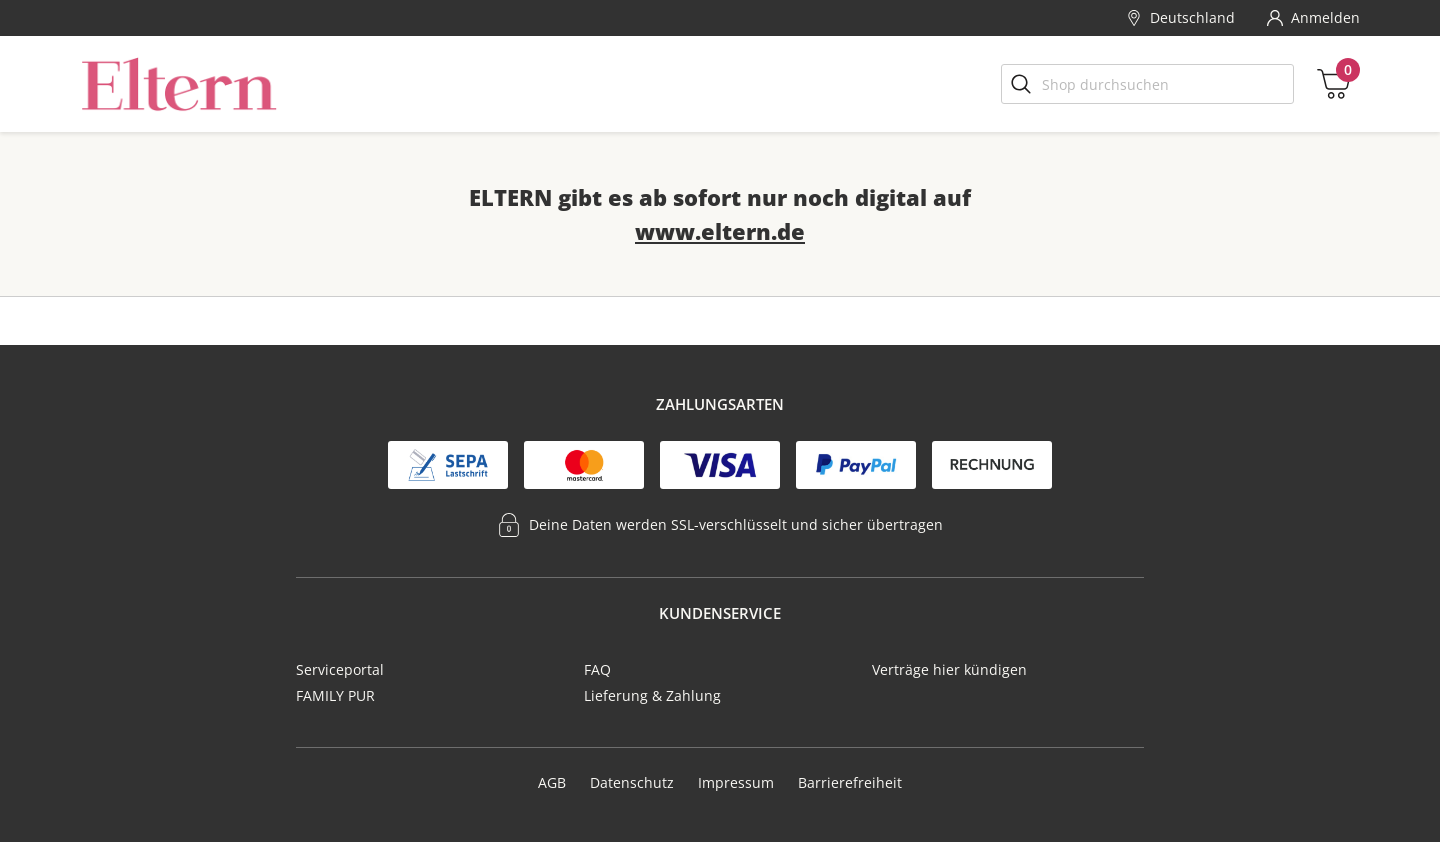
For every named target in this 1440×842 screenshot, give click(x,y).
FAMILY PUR (335, 695)
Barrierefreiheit (850, 782)
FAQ (597, 669)
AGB (552, 782)
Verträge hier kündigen (949, 669)
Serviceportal (340, 669)
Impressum (736, 782)
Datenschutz (632, 782)
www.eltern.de (720, 231)
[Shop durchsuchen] (1147, 84)
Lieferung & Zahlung (652, 695)
